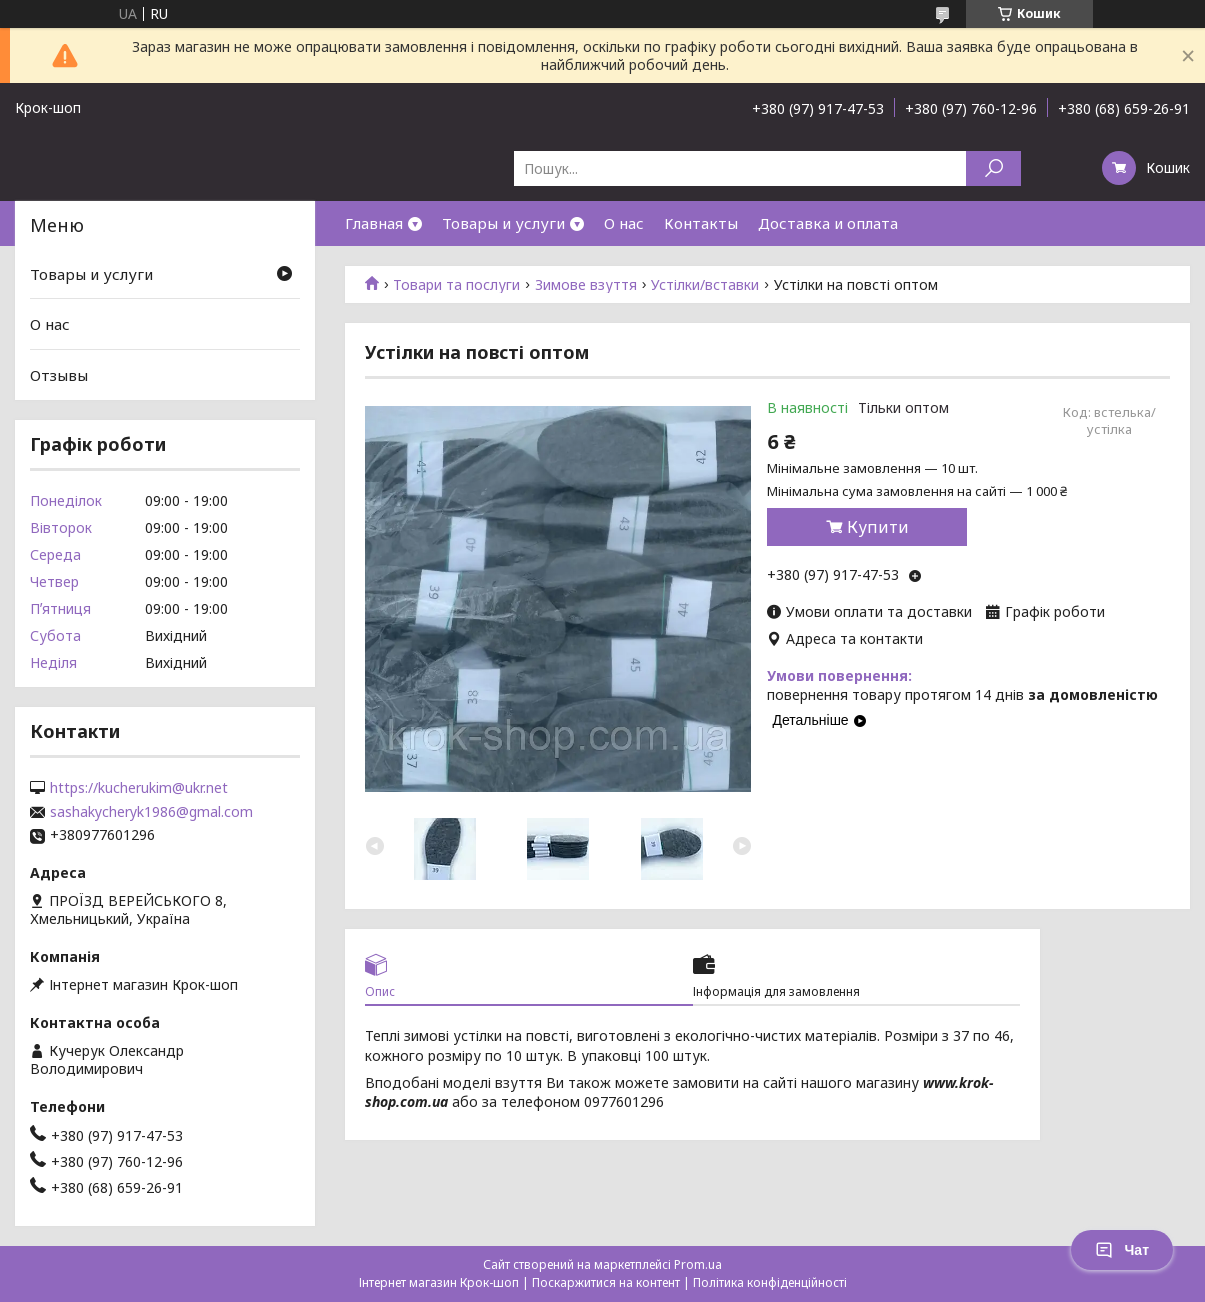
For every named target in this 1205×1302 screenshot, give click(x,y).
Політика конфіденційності (770, 1282)
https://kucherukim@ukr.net (139, 788)
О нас (624, 223)
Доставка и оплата (828, 223)
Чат (1122, 1250)
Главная (374, 223)
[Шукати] (993, 168)
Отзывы (59, 375)
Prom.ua (698, 1264)
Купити (878, 527)
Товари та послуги (456, 285)
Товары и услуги (503, 223)
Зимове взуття (586, 285)
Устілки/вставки (705, 285)
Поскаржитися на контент (606, 1282)
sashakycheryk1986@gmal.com (151, 812)
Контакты (701, 223)
